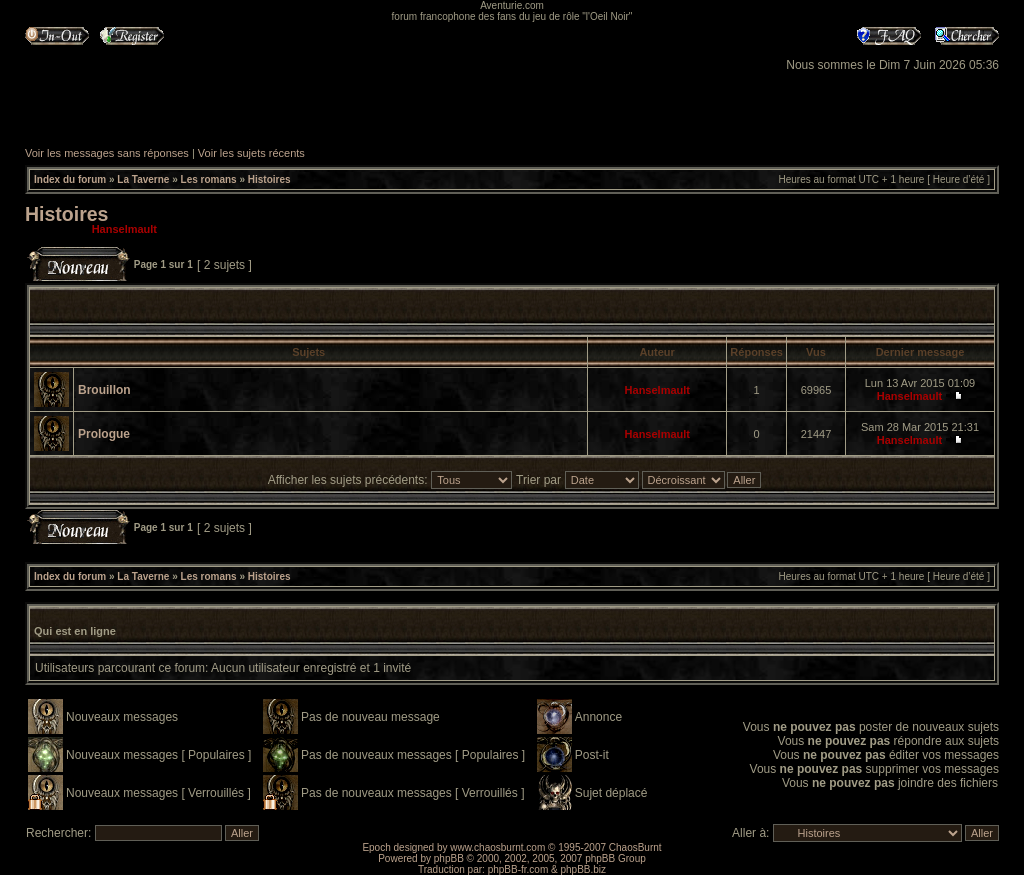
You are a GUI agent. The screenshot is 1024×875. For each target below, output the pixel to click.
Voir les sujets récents (251, 153)
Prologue (104, 434)
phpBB (449, 858)
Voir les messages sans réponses (107, 153)
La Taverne (143, 179)
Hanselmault (124, 229)
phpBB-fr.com (518, 869)
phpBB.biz (583, 869)
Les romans (209, 179)
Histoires (269, 179)
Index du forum (70, 179)
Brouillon (104, 390)
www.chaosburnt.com (497, 847)
